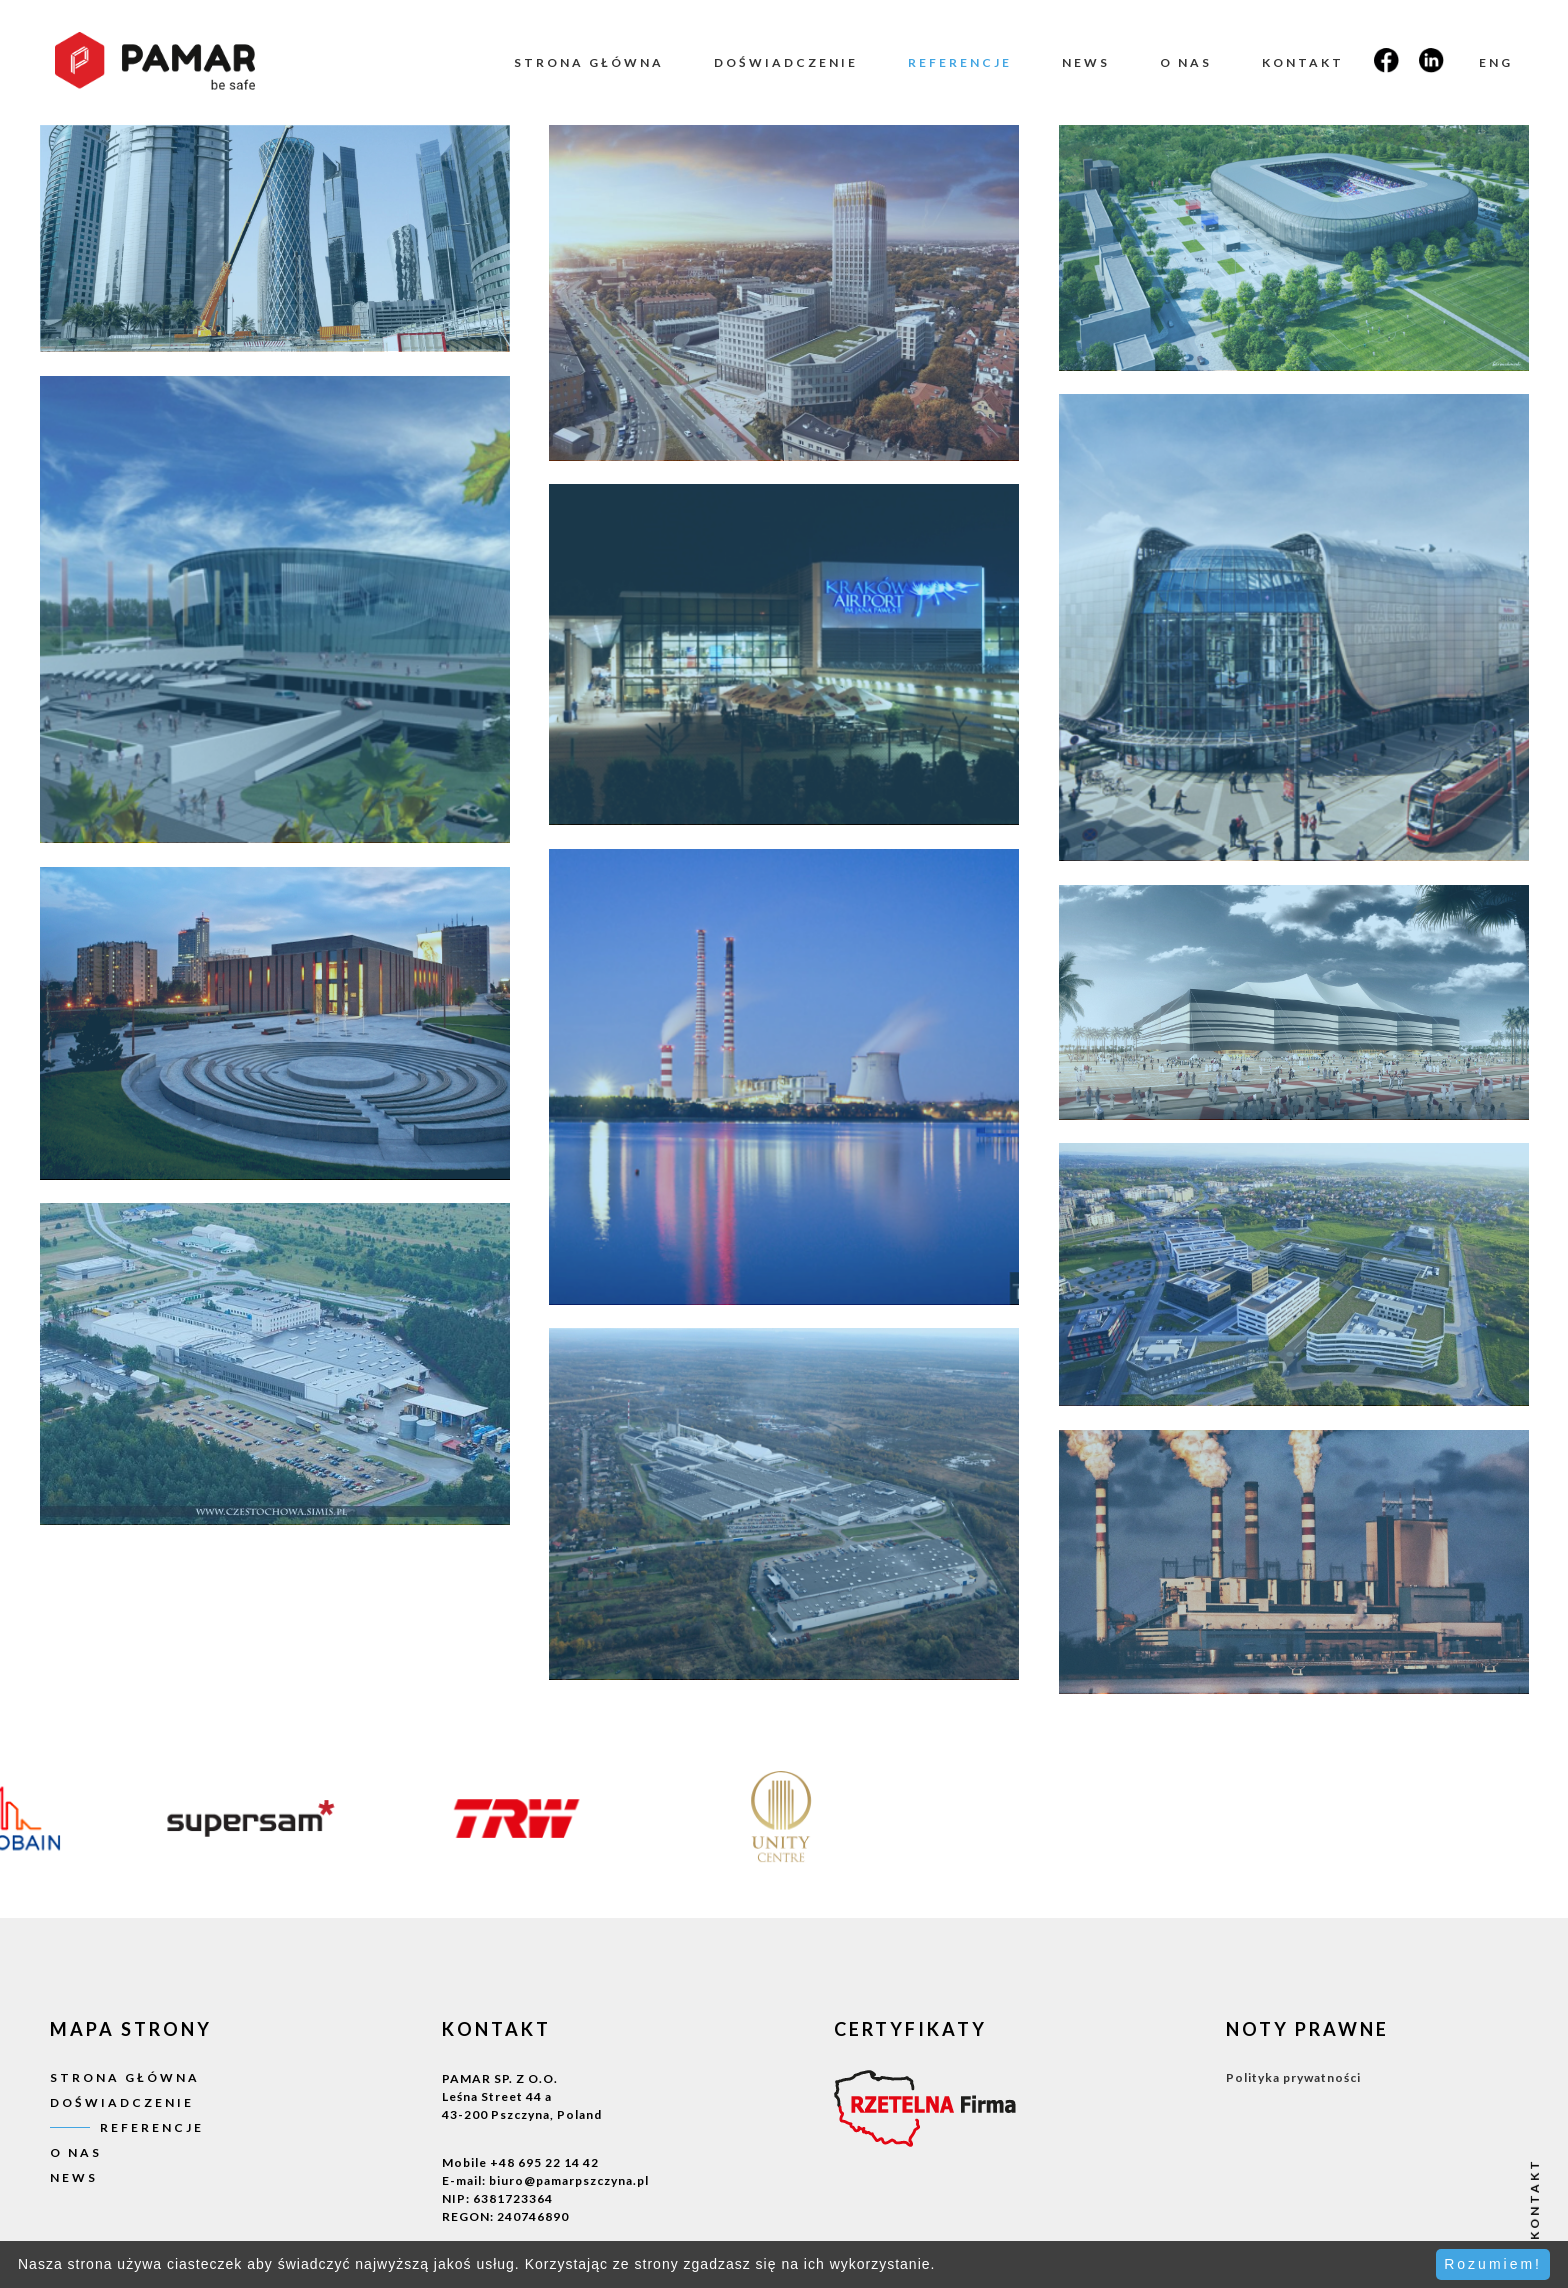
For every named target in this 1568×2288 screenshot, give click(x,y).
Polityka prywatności (1293, 2077)
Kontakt (1303, 62)
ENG (1496, 62)
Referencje (960, 62)
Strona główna (589, 62)
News (1086, 62)
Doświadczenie (786, 62)
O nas (1186, 62)
